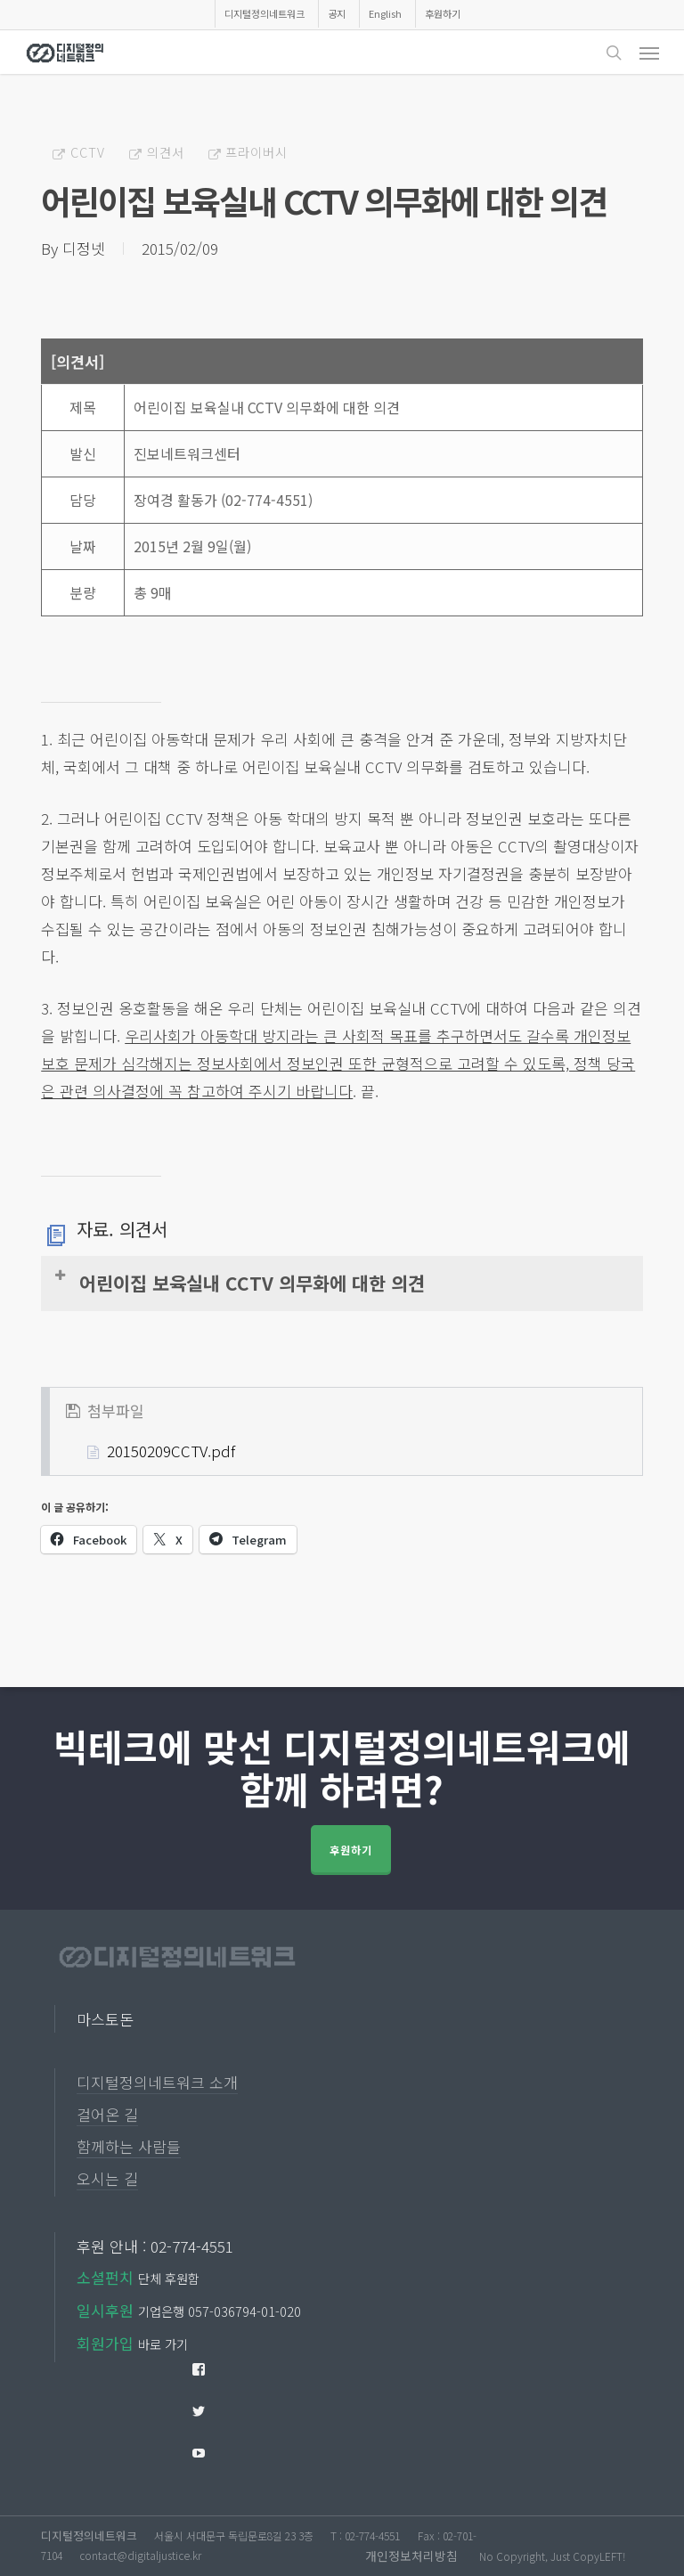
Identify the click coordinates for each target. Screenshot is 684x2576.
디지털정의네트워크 (89, 2535)
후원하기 (351, 1849)
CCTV (87, 152)
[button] (649, 52)
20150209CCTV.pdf (171, 1450)
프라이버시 (256, 152)
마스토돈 (105, 2019)
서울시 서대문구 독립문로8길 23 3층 (234, 2535)
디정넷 (83, 248)
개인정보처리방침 (411, 2555)
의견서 (165, 152)
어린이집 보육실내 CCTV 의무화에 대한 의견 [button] (239, 1282)
